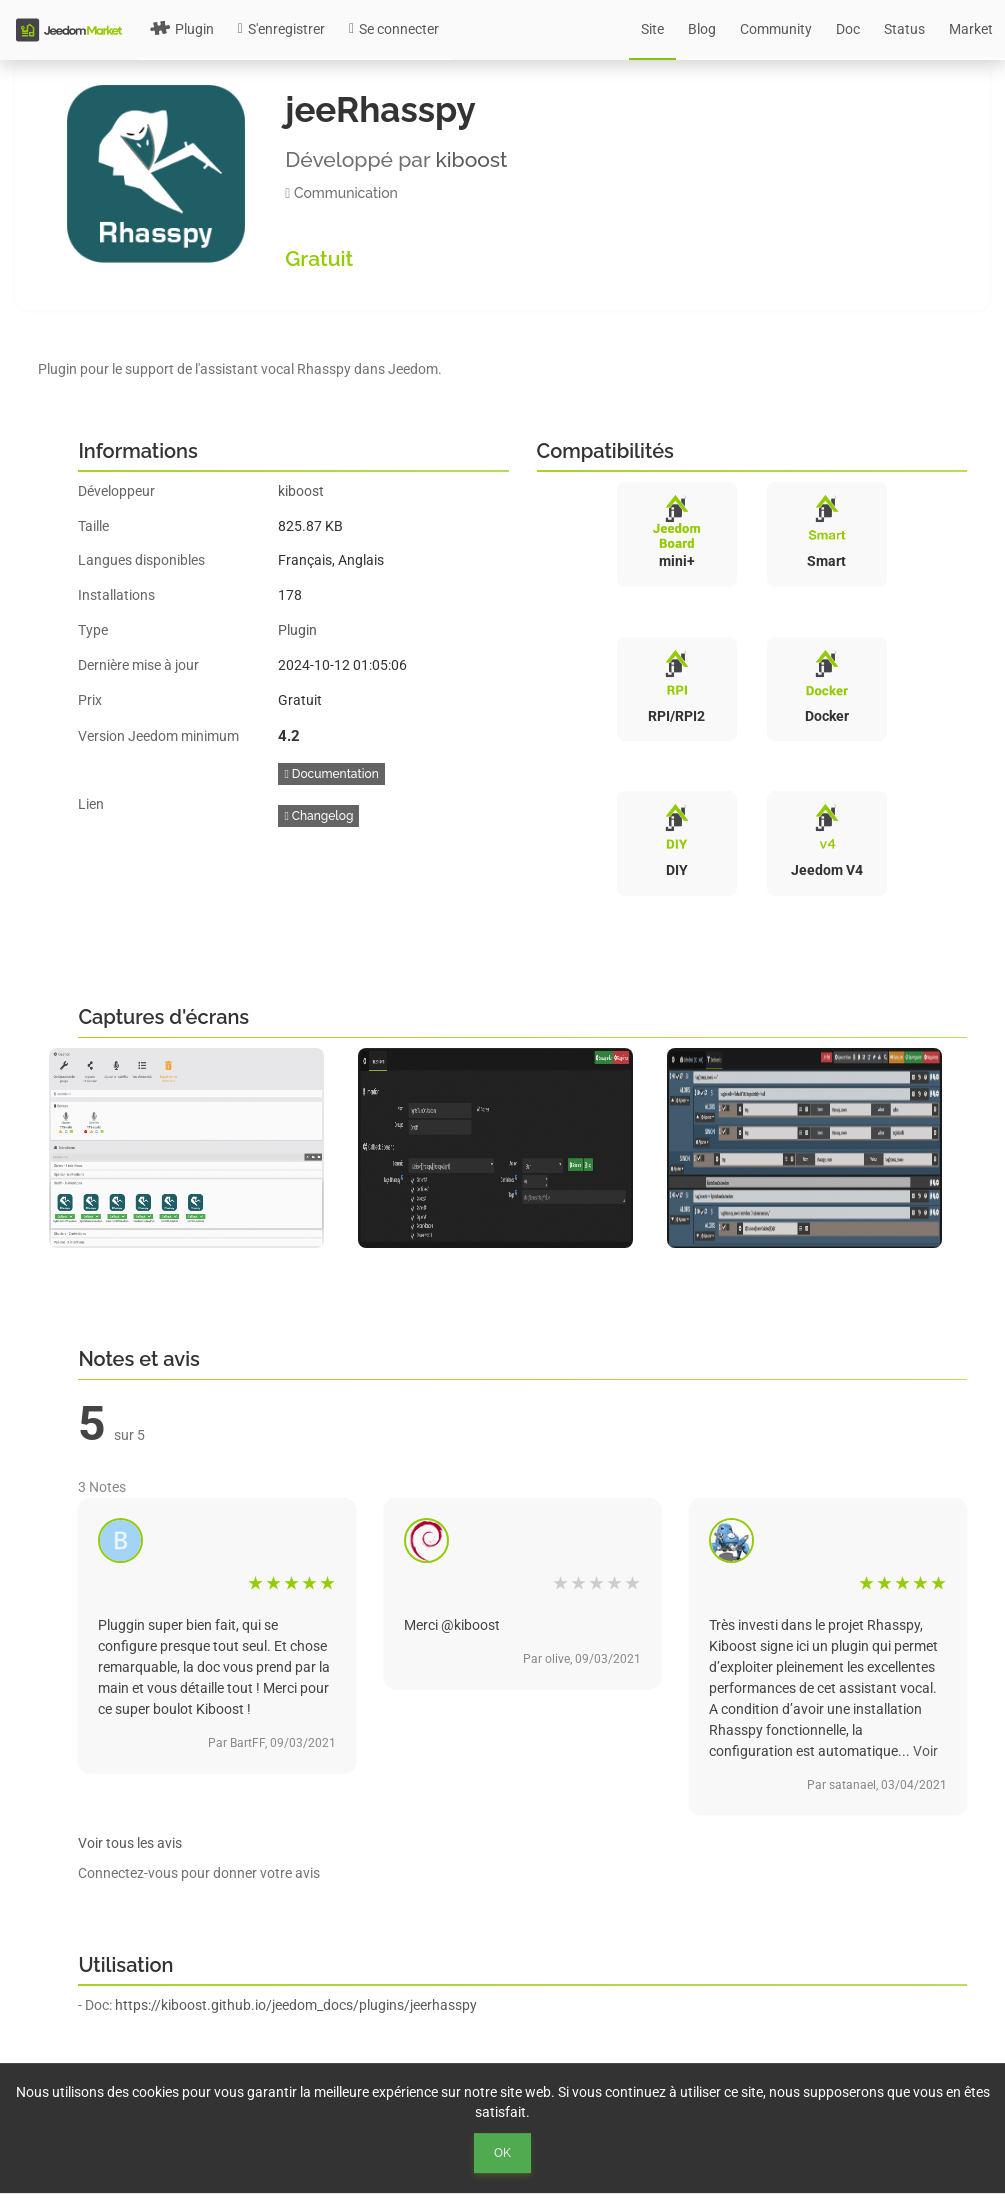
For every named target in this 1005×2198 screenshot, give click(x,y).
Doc (848, 29)
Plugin (182, 29)
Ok (502, 2153)
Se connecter (394, 29)
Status (904, 29)
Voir (925, 1751)
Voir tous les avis (130, 1843)
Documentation (331, 774)
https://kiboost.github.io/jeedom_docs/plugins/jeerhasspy (296, 2005)
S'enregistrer (281, 29)
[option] (193, 1148)
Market (971, 29)
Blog (702, 29)
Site (652, 29)
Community (776, 29)
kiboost (471, 159)
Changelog (318, 816)
